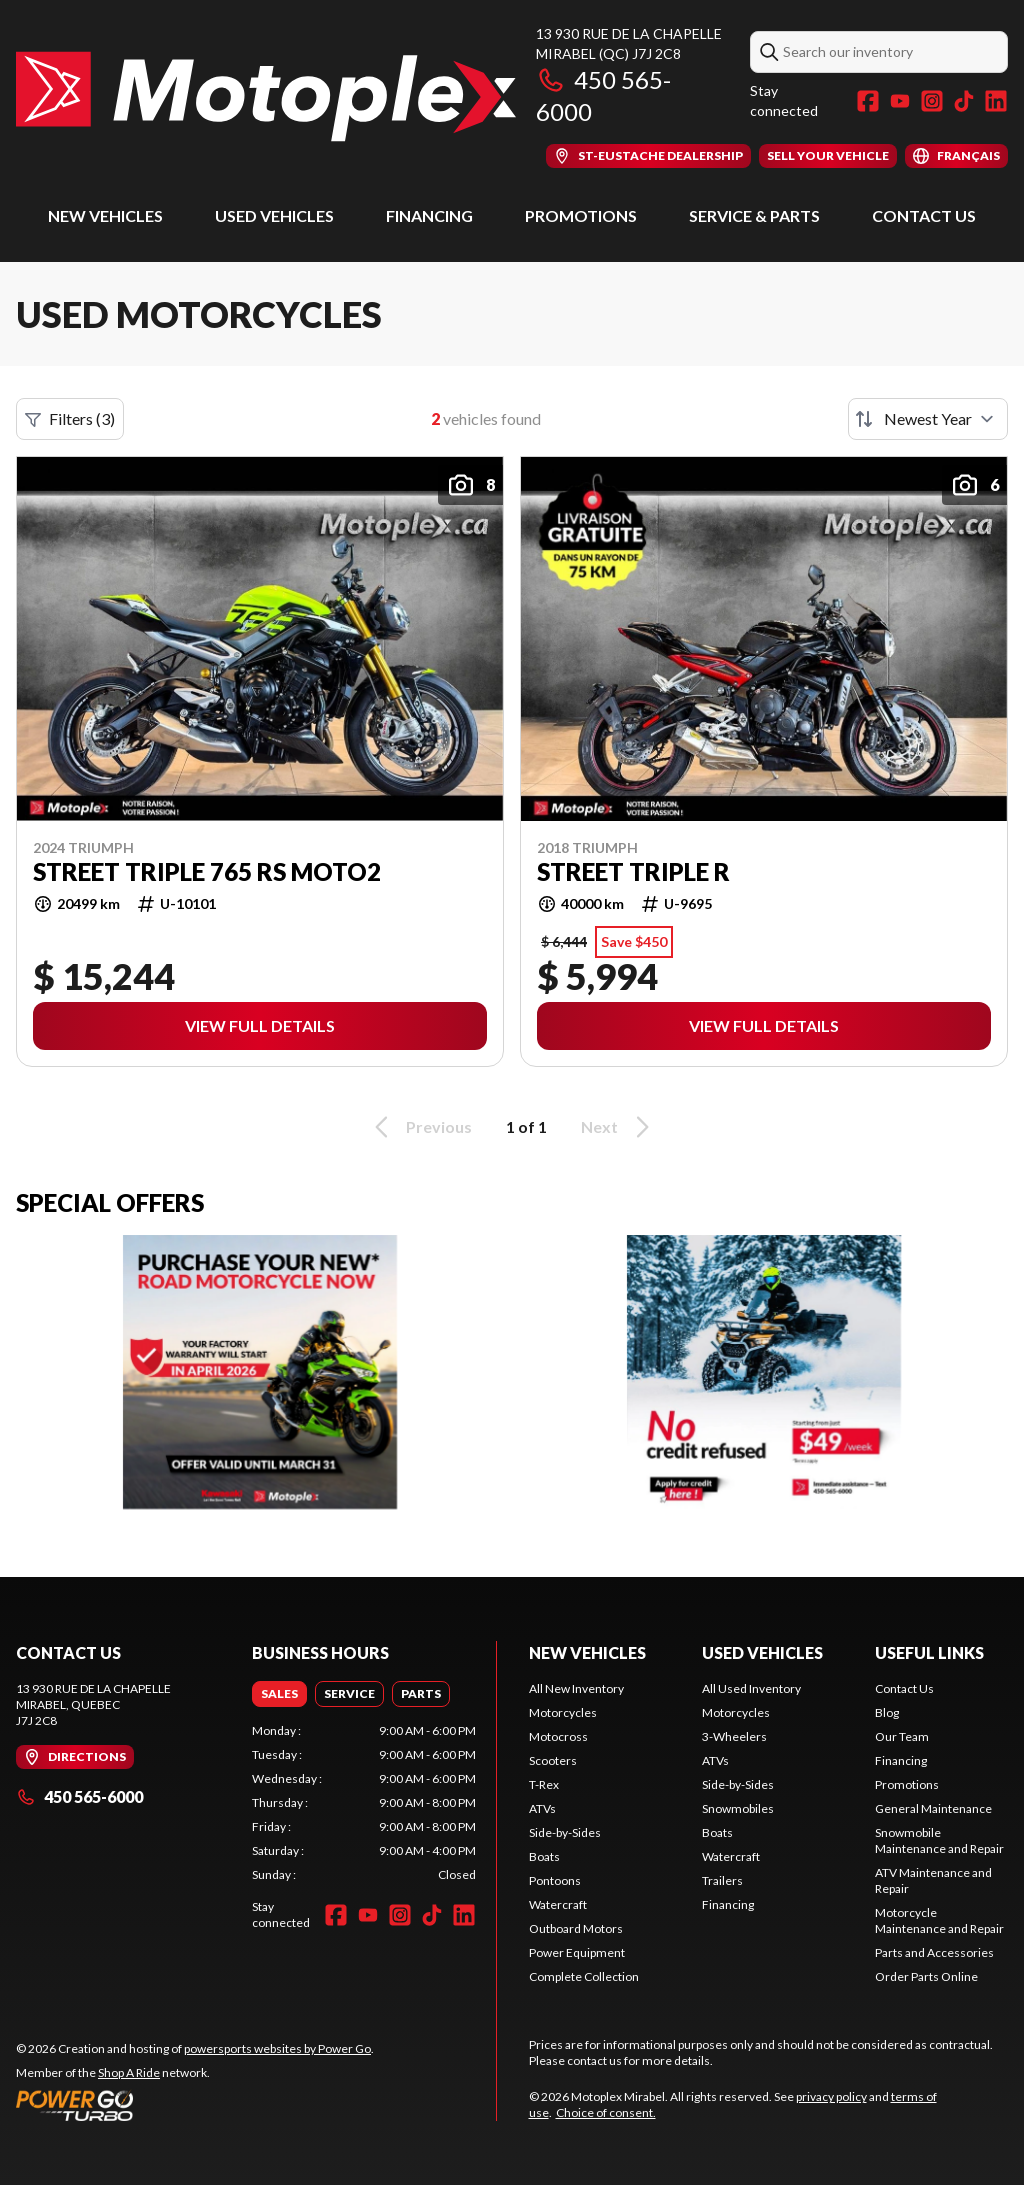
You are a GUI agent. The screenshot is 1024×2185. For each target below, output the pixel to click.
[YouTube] (900, 101)
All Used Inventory (751, 1688)
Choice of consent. (606, 2112)
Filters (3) (70, 419)
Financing (429, 215)
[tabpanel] (364, 1803)
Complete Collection (584, 1976)
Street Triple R (633, 872)
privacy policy (831, 2096)
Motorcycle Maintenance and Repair (939, 1920)
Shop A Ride (129, 2072)
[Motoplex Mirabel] (266, 96)
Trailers (722, 1880)
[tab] (279, 1694)
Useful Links (929, 1652)
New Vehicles (105, 215)
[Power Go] (195, 2105)
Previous (420, 1127)
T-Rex (544, 1784)
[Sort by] (928, 419)
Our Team (902, 1736)
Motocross (558, 1736)
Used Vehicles (274, 215)
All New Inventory (576, 1688)
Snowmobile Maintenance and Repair (939, 1840)
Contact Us (924, 215)
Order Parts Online (926, 1976)
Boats (544, 1856)
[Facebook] (868, 101)
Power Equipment (577, 1952)
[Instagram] (932, 101)
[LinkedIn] (996, 101)
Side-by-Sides (565, 1832)
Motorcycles (563, 1712)
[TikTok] (964, 101)
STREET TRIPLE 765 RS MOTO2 (207, 872)
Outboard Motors (576, 1928)
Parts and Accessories (934, 1952)
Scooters (553, 1760)
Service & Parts (754, 215)
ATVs (542, 1808)
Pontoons (555, 1880)
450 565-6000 (79, 1796)
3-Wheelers (734, 1736)
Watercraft (558, 1904)
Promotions (581, 215)
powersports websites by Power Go (277, 2048)
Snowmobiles (738, 1808)
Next (618, 1127)
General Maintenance (933, 1808)
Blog (887, 1712)
